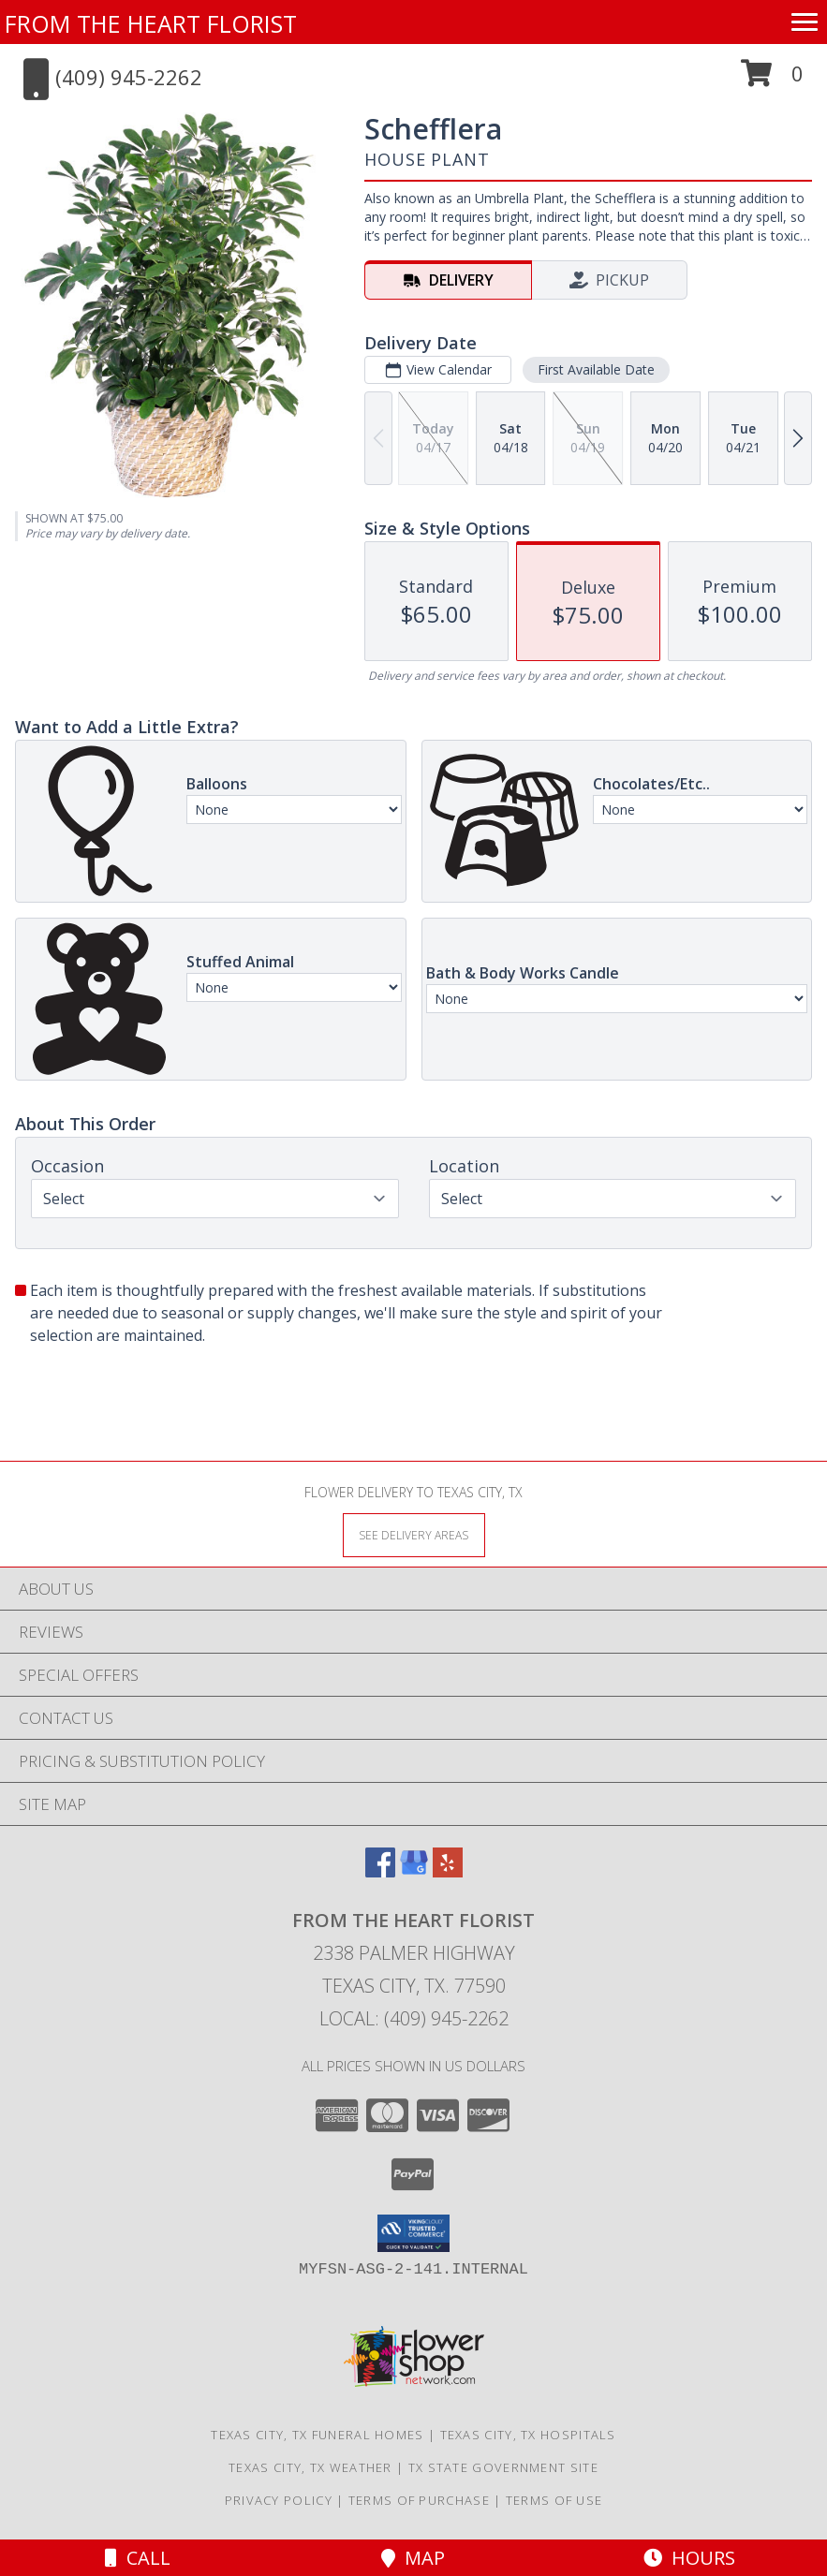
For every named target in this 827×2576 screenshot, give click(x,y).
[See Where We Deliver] (414, 1534)
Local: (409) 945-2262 (414, 2018)
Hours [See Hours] (689, 2557)
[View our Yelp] (448, 1871)
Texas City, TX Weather (310, 2467)
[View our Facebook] (380, 1871)
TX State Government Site (503, 2467)
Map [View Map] (413, 2557)
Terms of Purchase (419, 2500)
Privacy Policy (278, 2500)
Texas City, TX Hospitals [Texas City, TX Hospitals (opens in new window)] (528, 2434)
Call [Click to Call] (137, 2557)
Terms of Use (554, 2500)
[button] (772, 80)
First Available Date (596, 369)
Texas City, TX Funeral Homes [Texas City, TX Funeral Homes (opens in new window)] (317, 2434)
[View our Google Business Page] (414, 1871)
